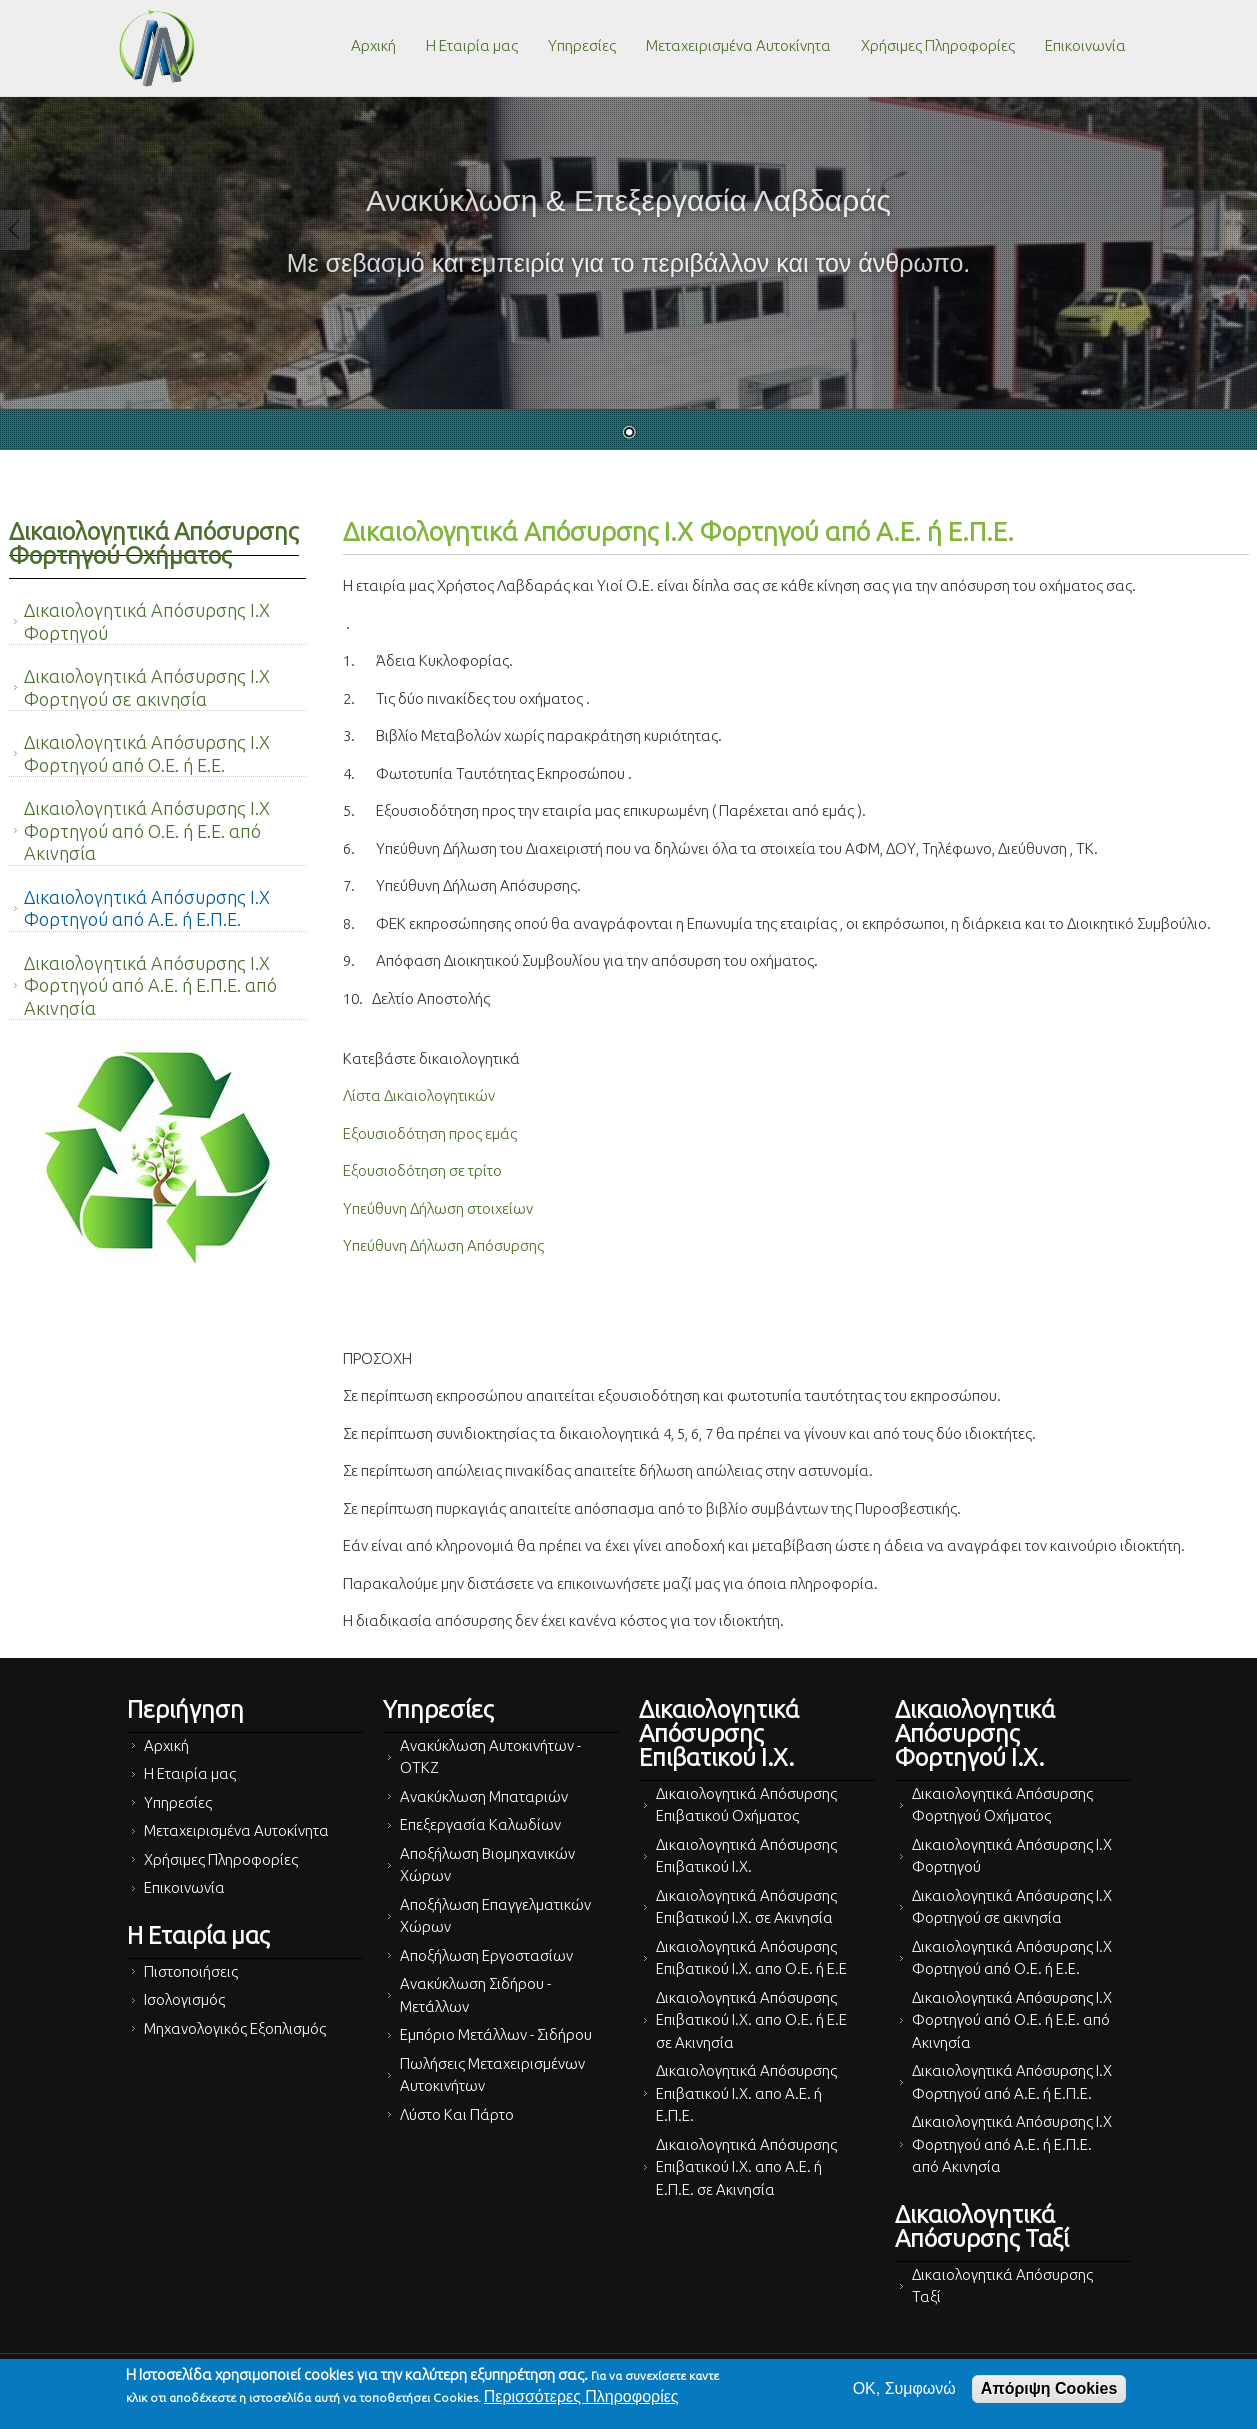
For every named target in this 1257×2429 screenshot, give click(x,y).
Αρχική (373, 45)
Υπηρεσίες (582, 45)
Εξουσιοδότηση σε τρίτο (422, 1170)
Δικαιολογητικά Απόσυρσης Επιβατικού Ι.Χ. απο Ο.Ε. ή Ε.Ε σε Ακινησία (751, 2020)
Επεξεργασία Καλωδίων (480, 1824)
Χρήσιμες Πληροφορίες (938, 45)
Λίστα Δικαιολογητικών (419, 1095)
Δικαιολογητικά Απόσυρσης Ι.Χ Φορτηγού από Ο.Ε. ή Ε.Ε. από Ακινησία (147, 830)
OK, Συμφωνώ (904, 2388)
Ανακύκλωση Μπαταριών (484, 1796)
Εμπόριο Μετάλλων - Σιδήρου (496, 2034)
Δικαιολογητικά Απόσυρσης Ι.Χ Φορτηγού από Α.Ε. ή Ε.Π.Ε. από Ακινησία (150, 985)
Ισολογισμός (184, 1999)
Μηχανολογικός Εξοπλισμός (235, 2028)
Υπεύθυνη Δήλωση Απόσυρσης (443, 1245)
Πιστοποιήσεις (191, 1971)
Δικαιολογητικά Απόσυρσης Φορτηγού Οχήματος (154, 543)
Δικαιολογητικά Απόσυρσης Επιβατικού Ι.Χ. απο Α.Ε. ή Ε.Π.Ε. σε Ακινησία (746, 2167)
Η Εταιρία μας (472, 45)
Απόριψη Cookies (1049, 2388)
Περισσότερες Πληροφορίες (581, 2396)
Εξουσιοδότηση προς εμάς (430, 1133)
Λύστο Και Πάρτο (457, 2114)
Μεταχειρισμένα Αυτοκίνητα (738, 45)
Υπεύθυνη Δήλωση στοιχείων (438, 1208)
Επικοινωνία (1085, 45)
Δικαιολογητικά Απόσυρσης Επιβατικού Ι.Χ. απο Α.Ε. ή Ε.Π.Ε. (746, 2093)
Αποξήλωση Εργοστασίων (486, 1955)
